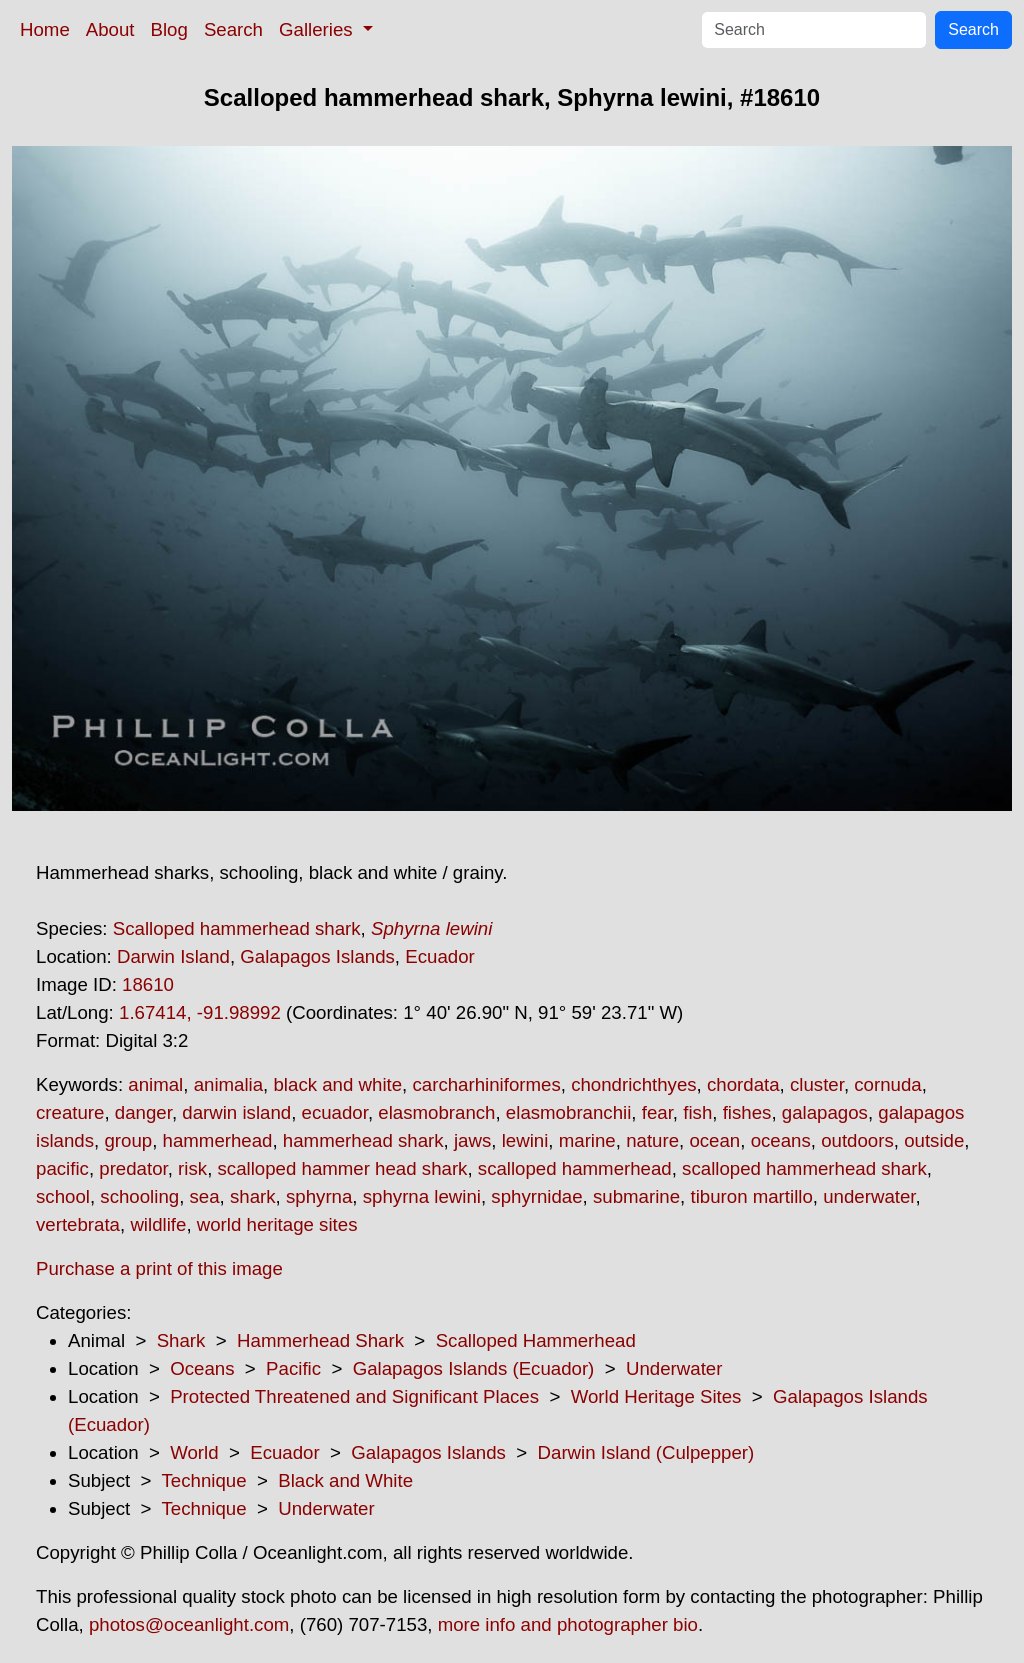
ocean (714, 1140)
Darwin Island (173, 956)
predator (133, 1168)
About (110, 29)
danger (143, 1112)
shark (253, 1196)
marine (587, 1140)
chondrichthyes (633, 1084)
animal (155, 1084)
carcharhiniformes (486, 1084)
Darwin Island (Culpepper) (646, 1452)
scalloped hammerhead (575, 1168)
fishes (747, 1112)
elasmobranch (436, 1112)
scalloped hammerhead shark (804, 1168)
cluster (817, 1084)
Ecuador (440, 956)
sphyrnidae (536, 1196)
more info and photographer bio (568, 1624)
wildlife (158, 1224)
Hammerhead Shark (320, 1340)
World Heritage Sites (656, 1396)
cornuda (887, 1084)
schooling (139, 1196)
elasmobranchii (568, 1112)
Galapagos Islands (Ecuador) (474, 1368)
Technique (204, 1480)
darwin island (236, 1112)
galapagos (825, 1112)
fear (657, 1112)
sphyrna (319, 1196)
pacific (62, 1168)
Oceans (202, 1368)
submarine (636, 1196)
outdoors (857, 1140)
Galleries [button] (318, 29)
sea (205, 1196)
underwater (869, 1196)
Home (45, 29)
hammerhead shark (363, 1140)
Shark (181, 1340)
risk (192, 1168)
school (63, 1196)
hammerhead (218, 1140)
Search (233, 29)
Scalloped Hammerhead (536, 1340)
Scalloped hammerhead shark (237, 928)
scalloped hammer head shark (343, 1168)
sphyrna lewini (422, 1196)
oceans (781, 1140)
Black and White (345, 1480)
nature (652, 1140)
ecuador (335, 1112)
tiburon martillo (751, 1196)
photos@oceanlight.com (189, 1624)
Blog (169, 29)
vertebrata (78, 1224)
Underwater (674, 1368)
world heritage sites (277, 1224)
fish (697, 1112)
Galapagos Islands (317, 956)
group (128, 1140)
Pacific (293, 1368)
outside (934, 1140)
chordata (743, 1084)
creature (70, 1112)
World (194, 1452)
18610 (148, 984)
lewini (525, 1140)
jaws (472, 1140)
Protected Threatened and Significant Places (354, 1396)
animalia (228, 1084)
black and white (337, 1084)
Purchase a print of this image (159, 1268)
